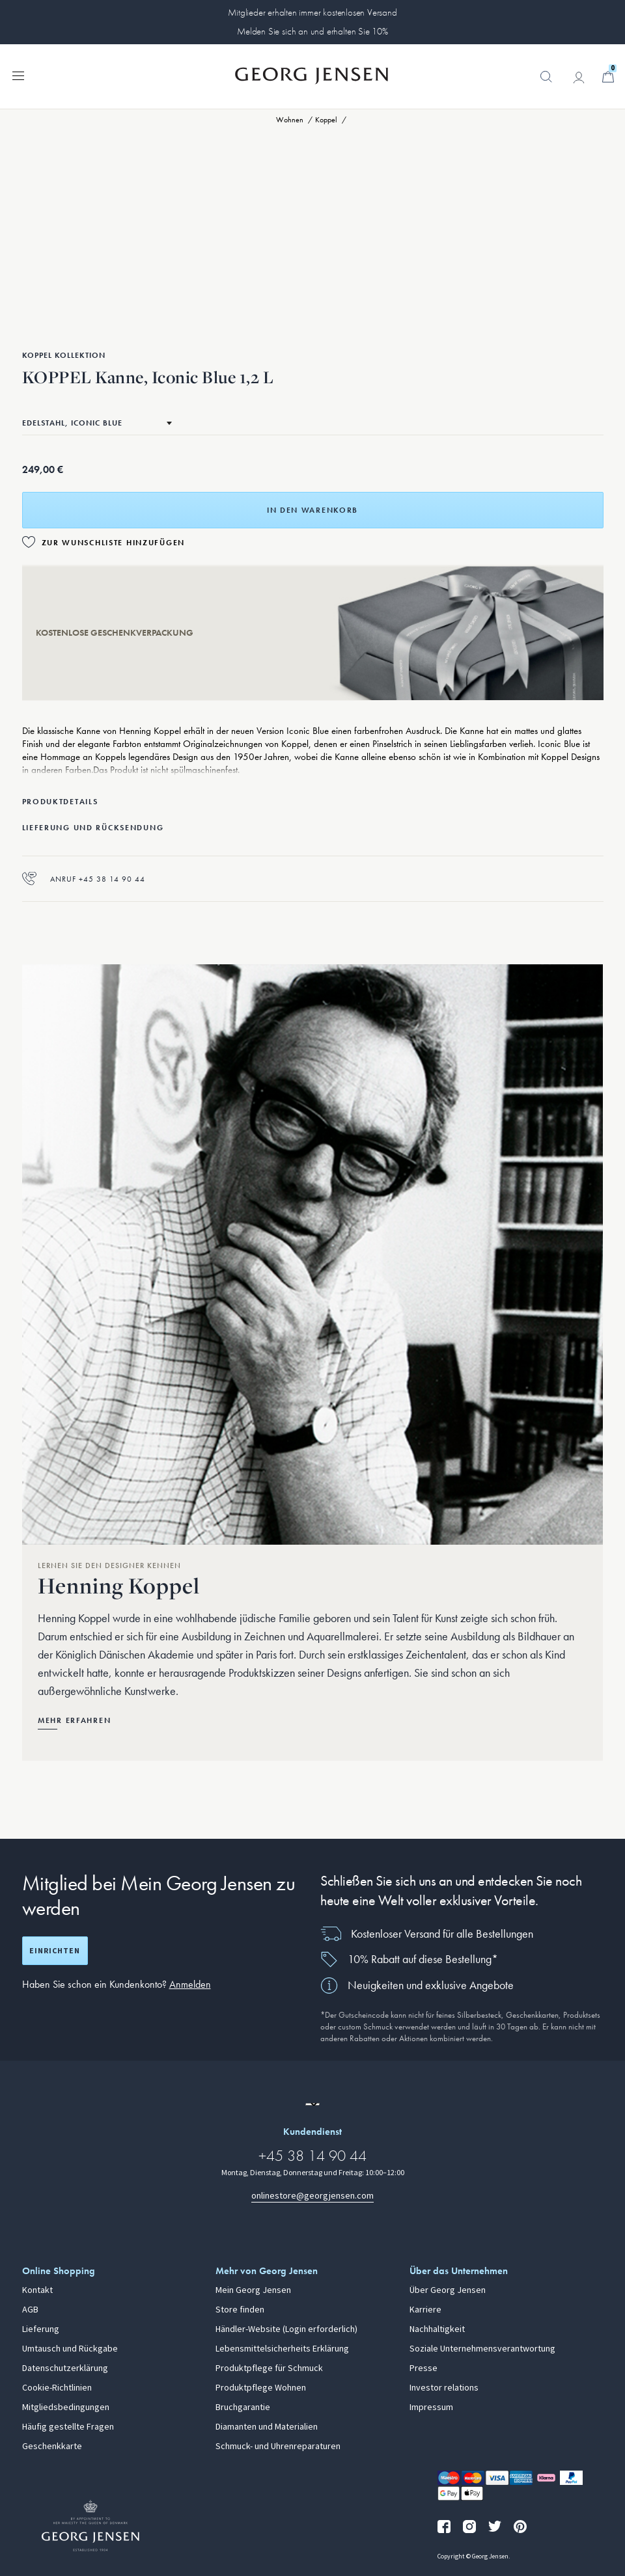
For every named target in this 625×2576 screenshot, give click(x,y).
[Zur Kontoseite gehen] (579, 77)
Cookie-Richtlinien (57, 2388)
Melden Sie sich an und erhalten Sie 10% (312, 31)
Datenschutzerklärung (65, 2368)
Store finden (239, 2309)
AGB (30, 2309)
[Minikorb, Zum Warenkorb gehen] (608, 77)
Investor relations (444, 2388)
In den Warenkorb (312, 510)
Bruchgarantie (242, 2407)
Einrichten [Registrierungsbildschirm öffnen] (54, 1951)
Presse (424, 2368)
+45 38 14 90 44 (312, 2155)
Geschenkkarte (52, 2446)
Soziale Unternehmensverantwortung (482, 2348)
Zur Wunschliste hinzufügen (113, 542)
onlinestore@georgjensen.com (312, 2196)
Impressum (431, 2407)
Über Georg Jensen (448, 2290)
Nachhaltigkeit (437, 2329)
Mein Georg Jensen (253, 2290)
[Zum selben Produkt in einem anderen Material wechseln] (97, 423)
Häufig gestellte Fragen (68, 2427)
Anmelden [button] (190, 1984)
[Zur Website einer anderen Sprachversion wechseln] (312, 2104)
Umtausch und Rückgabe (70, 2348)
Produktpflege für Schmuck (269, 2368)
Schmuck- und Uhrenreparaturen (277, 2446)
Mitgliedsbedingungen (65, 2407)
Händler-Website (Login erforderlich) (286, 2329)
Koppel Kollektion (63, 355)
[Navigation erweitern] (18, 74)
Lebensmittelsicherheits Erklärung (282, 2348)
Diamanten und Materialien (266, 2427)
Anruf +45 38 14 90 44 (83, 879)
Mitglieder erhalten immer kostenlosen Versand (312, 12)
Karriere (425, 2309)
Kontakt (37, 2290)
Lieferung (40, 2329)
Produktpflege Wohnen (260, 2388)
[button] (546, 83)
